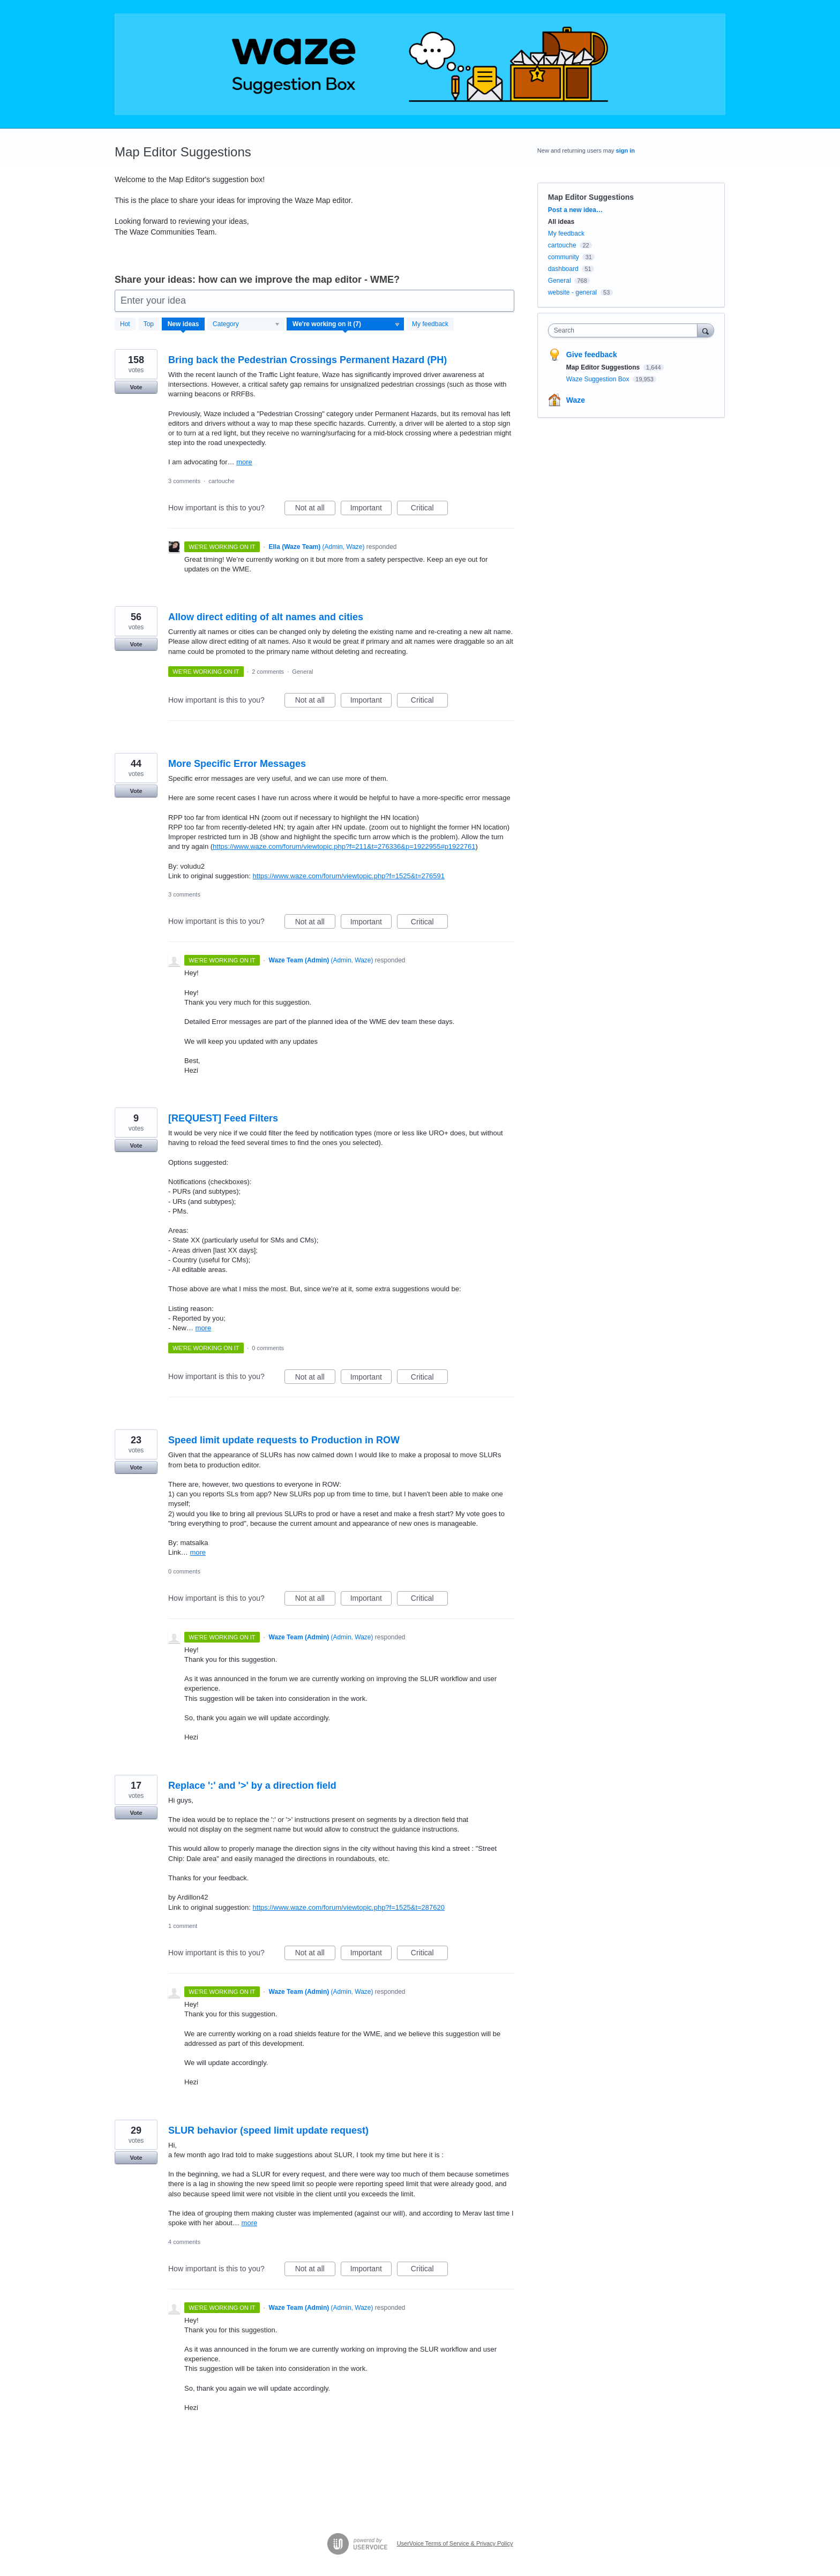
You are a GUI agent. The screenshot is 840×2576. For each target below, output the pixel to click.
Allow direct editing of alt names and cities (265, 617)
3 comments (184, 481)
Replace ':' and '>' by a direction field (252, 1785)
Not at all (315, 509)
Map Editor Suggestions (604, 367)
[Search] (705, 330)
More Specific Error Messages (237, 763)
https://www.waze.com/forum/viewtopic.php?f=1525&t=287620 (349, 1907)
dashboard (563, 269)
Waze (575, 400)
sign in (625, 150)
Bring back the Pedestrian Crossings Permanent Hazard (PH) (307, 360)
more (244, 461)
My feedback (430, 324)
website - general (572, 292)
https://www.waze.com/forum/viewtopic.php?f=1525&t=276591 (349, 876)
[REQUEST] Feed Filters (223, 1118)
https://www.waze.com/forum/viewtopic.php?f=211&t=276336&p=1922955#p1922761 (344, 846)
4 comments (184, 2242)
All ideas (561, 221)
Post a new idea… (575, 210)
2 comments (268, 671)
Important (371, 509)
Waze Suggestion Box (598, 379)
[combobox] (625, 330)
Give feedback (591, 354)
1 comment (182, 1926)
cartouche (221, 481)
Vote (136, 387)
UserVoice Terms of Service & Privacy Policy (455, 2543)
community (563, 257)
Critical (429, 509)
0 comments (268, 1348)
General (302, 671)
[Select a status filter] (345, 324)
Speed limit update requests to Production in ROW (284, 1440)
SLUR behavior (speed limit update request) (268, 2130)
